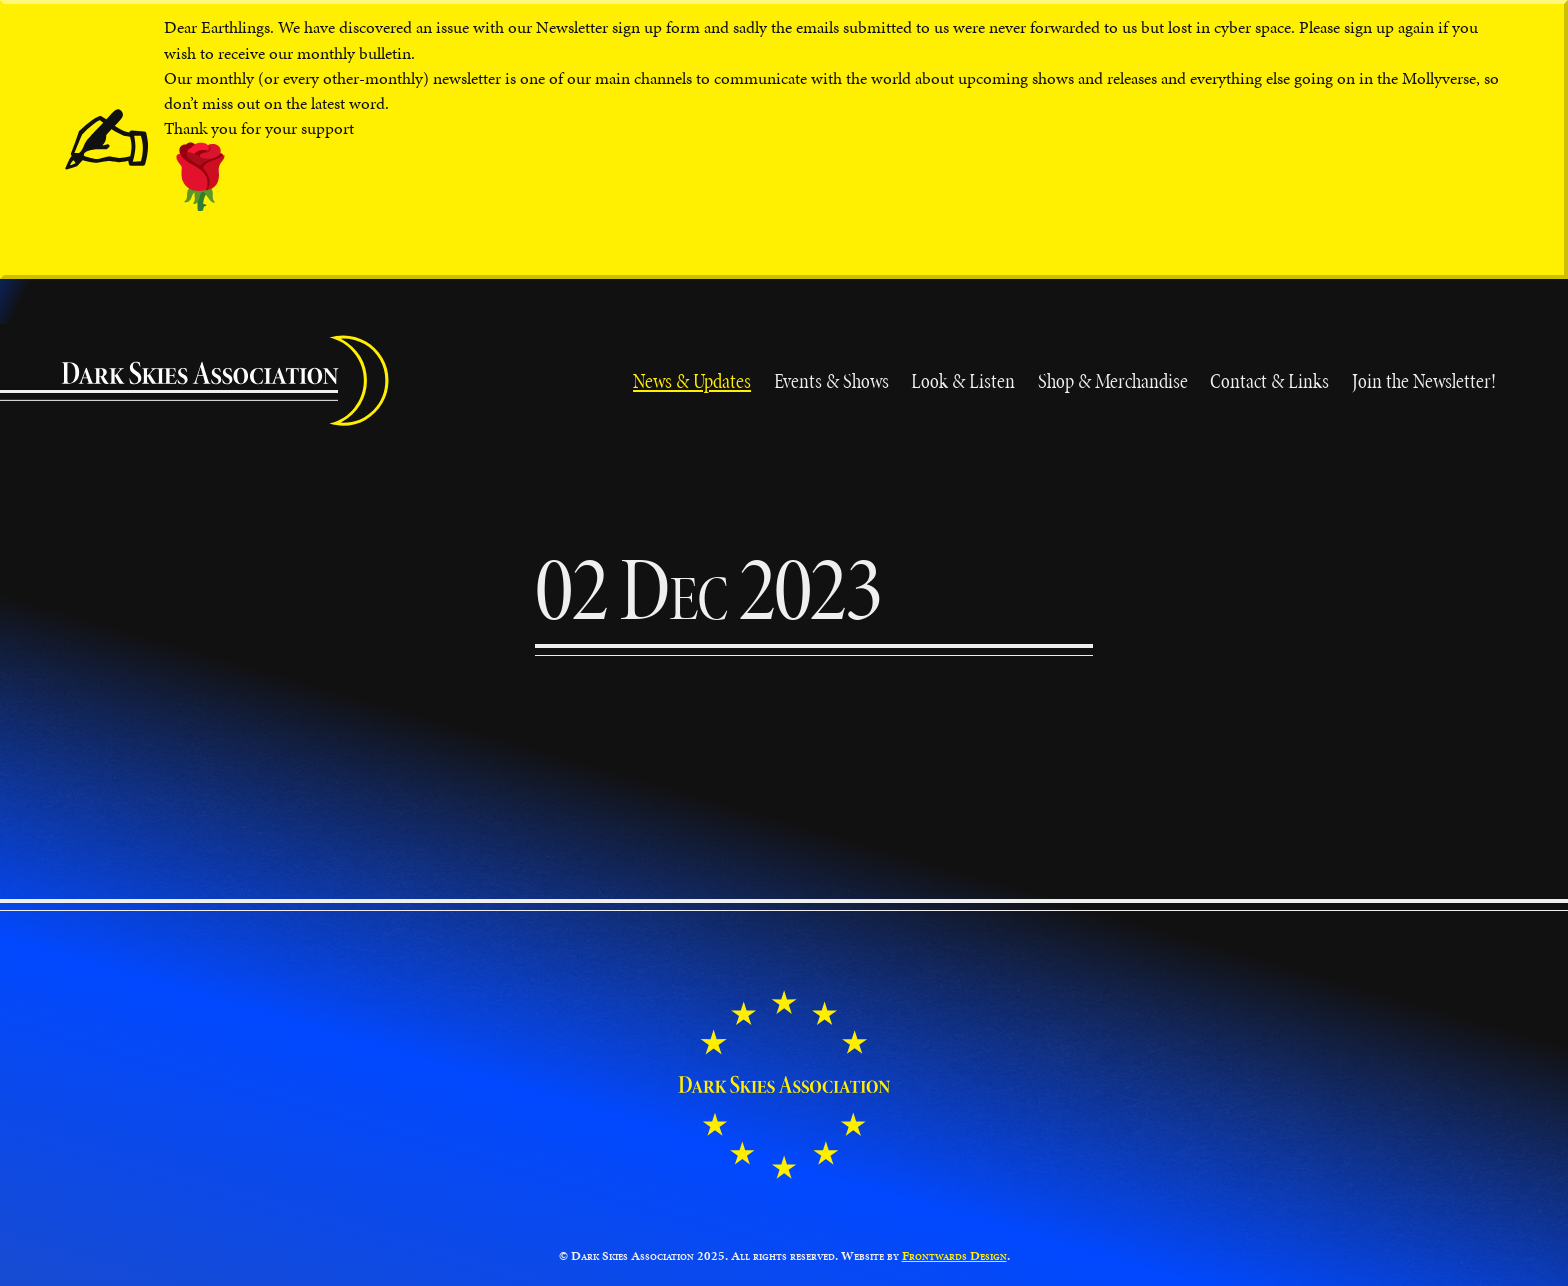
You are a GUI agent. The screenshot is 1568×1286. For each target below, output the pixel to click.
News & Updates (692, 380)
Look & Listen (963, 380)
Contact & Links (1269, 380)
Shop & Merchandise (1113, 380)
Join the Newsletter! (1424, 380)
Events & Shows (831, 380)
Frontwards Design (954, 1256)
